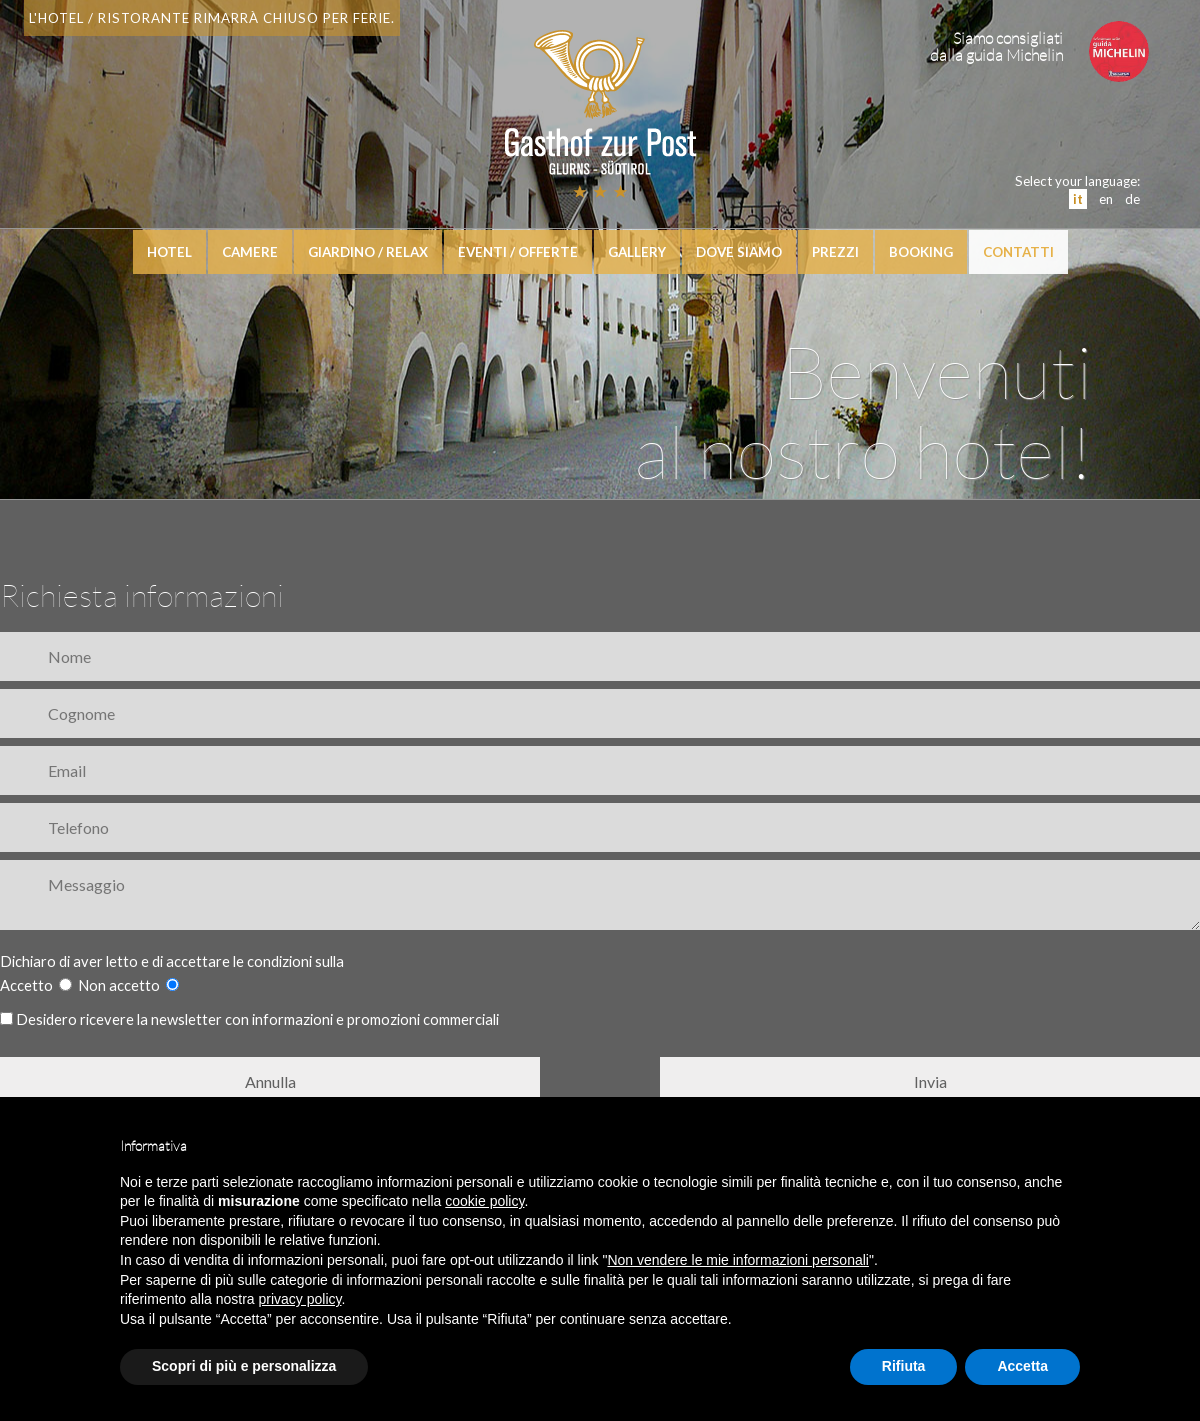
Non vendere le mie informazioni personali (737, 1260)
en (1106, 199)
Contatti (1018, 252)
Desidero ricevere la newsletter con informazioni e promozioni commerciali (249, 1019)
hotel (169, 252)
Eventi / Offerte (518, 252)
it (1078, 199)
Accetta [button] (1022, 1366)
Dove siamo (739, 252)
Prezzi (835, 252)
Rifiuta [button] (904, 1366)
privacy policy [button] (300, 1299)
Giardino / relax (368, 252)
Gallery (637, 252)
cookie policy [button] (484, 1201)
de (1132, 199)
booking (921, 252)
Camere (250, 252)
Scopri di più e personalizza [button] (244, 1366)
